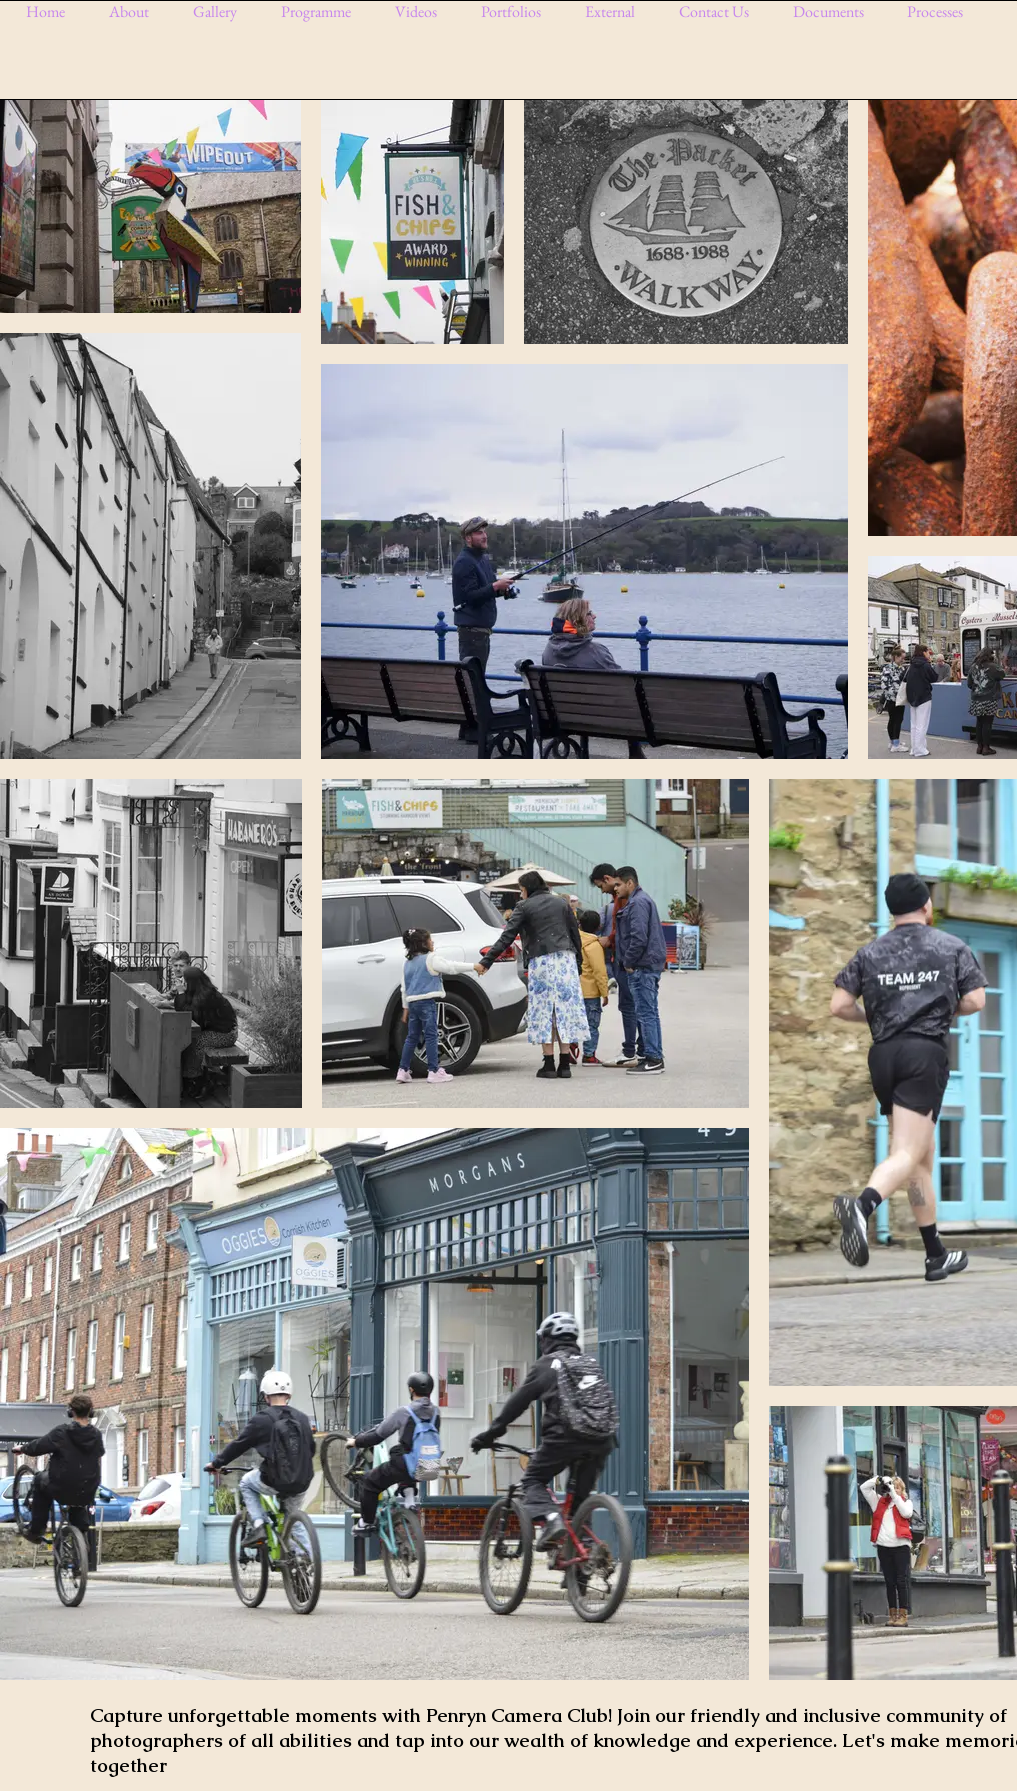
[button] (222, 11)
